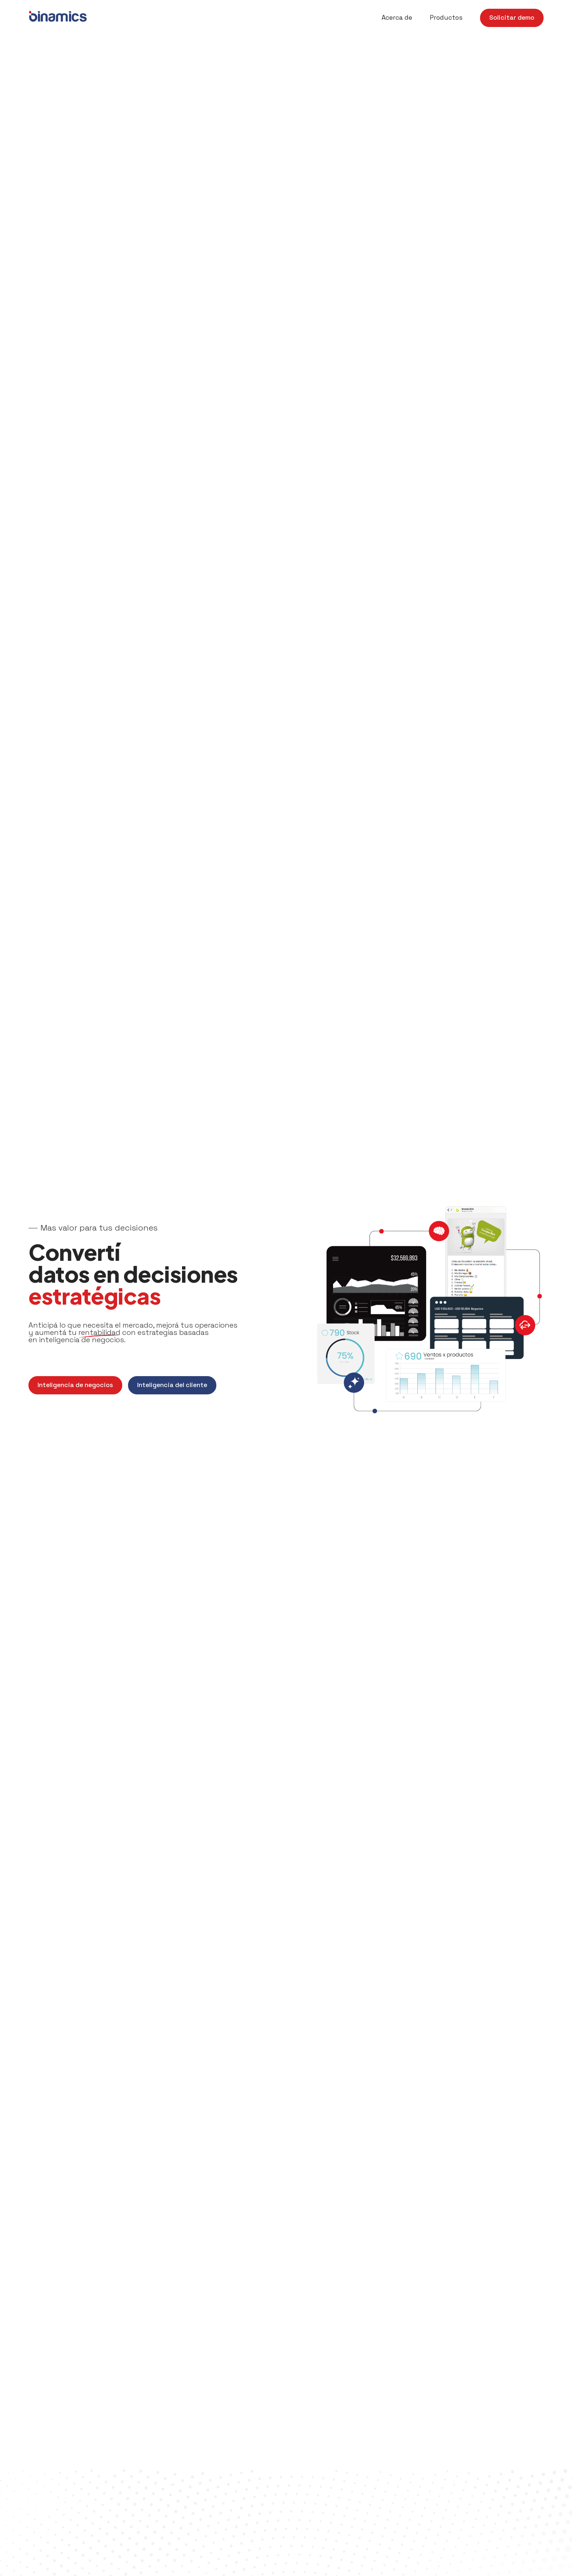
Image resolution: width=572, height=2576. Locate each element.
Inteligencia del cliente (172, 1385)
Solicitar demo (511, 18)
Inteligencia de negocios (75, 1385)
